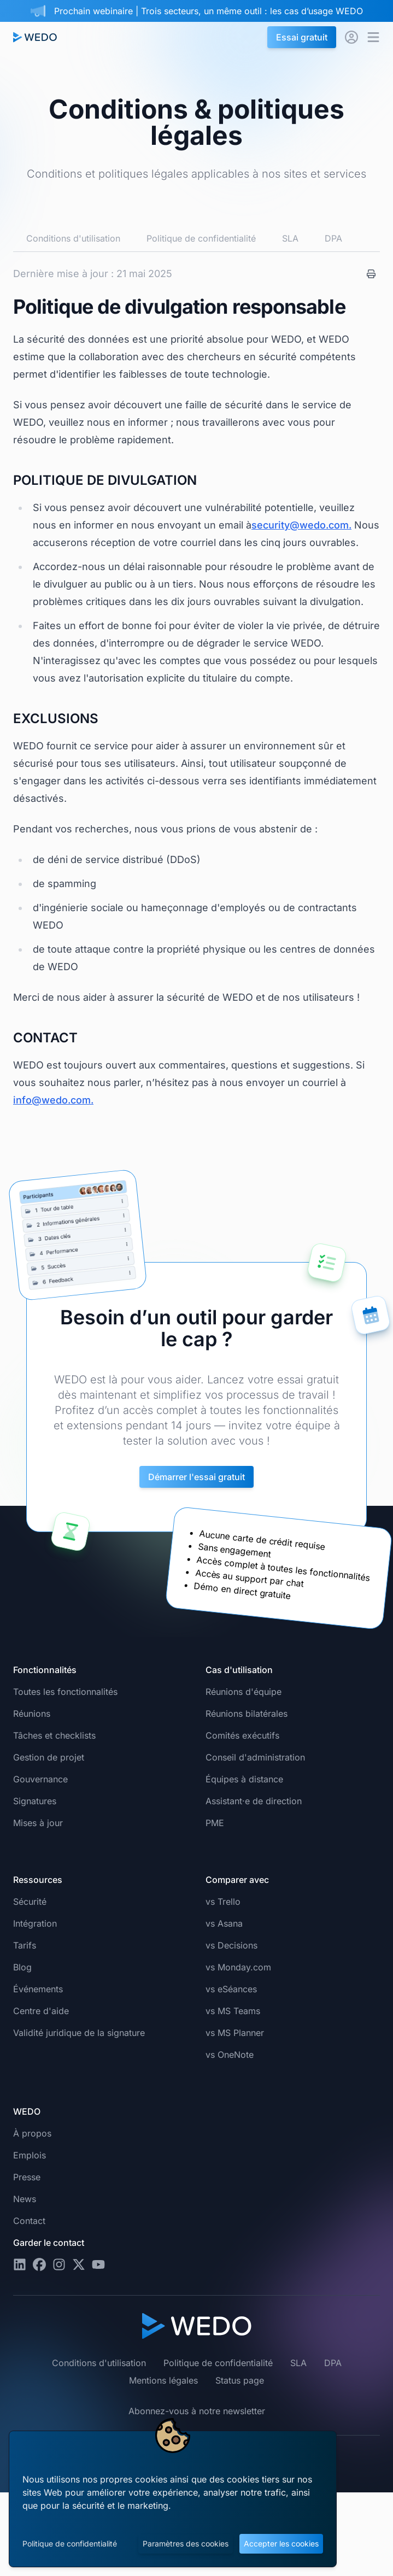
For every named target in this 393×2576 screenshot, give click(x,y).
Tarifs (24, 1945)
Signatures (34, 1800)
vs (223, 1901)
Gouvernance (40, 1779)
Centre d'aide (41, 2010)
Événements (38, 1989)
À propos (32, 2133)
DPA (333, 238)
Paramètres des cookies (185, 2543)
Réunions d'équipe (243, 1691)
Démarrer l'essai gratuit (196, 1476)
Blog (22, 1967)
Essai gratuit (301, 37)
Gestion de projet (48, 1757)
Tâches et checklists (54, 1735)
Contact (29, 2220)
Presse (26, 2177)
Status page (239, 2380)
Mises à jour (38, 1822)
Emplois (29, 2155)
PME (215, 1822)
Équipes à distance (244, 1779)
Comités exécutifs (242, 1735)
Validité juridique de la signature (79, 2032)
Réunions (31, 1713)
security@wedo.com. (301, 525)
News (24, 2198)
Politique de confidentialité (69, 2543)
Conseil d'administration (255, 1757)
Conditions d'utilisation (73, 238)
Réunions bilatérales (247, 1713)
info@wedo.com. (53, 1100)
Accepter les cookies (281, 2543)
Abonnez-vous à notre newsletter (196, 2410)
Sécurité (29, 1901)
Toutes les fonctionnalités (65, 1691)
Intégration (35, 1923)
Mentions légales (163, 2380)
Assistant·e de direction (254, 1800)
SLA (290, 238)
